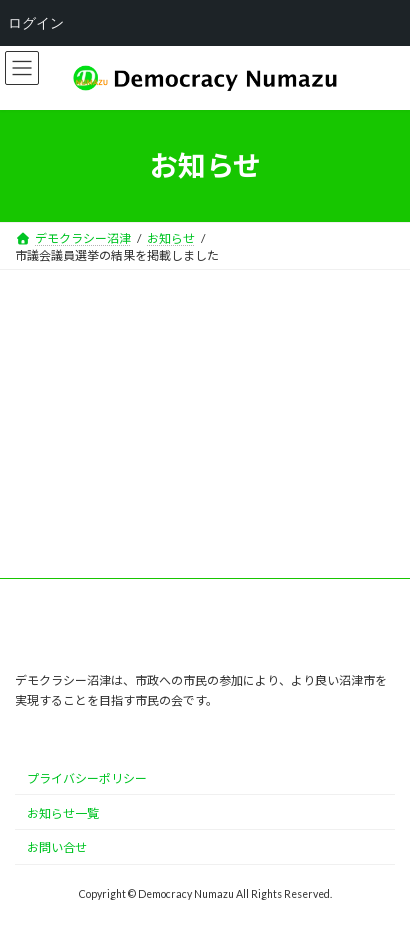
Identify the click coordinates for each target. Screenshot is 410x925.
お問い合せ (57, 848)
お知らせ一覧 (63, 813)
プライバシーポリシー (87, 778)
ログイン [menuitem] (36, 23)
